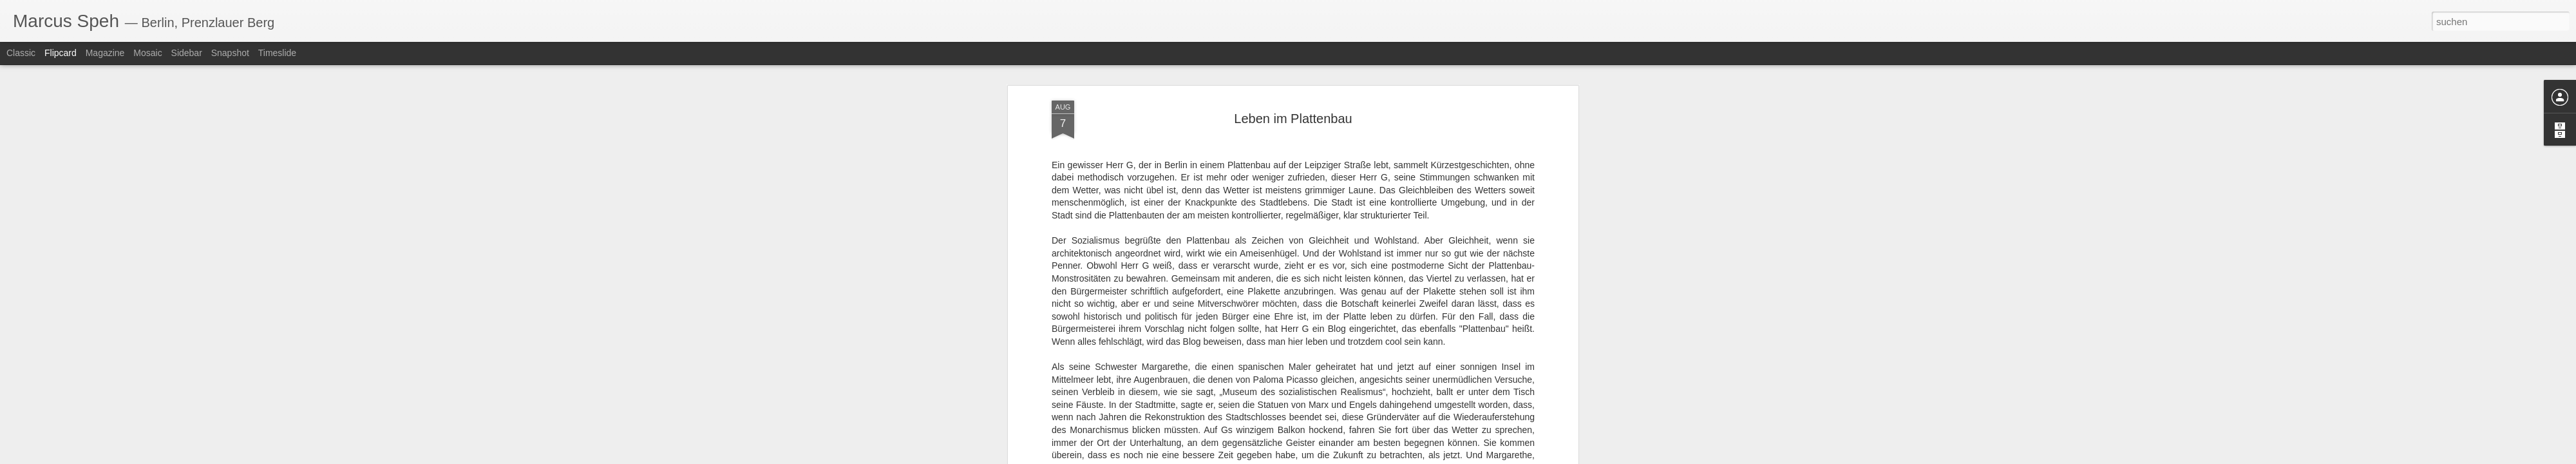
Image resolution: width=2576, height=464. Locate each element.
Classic (20, 53)
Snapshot (230, 53)
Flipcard (60, 53)
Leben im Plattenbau (1293, 83)
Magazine (105, 53)
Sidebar (186, 53)
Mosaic (147, 53)
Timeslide (277, 53)
